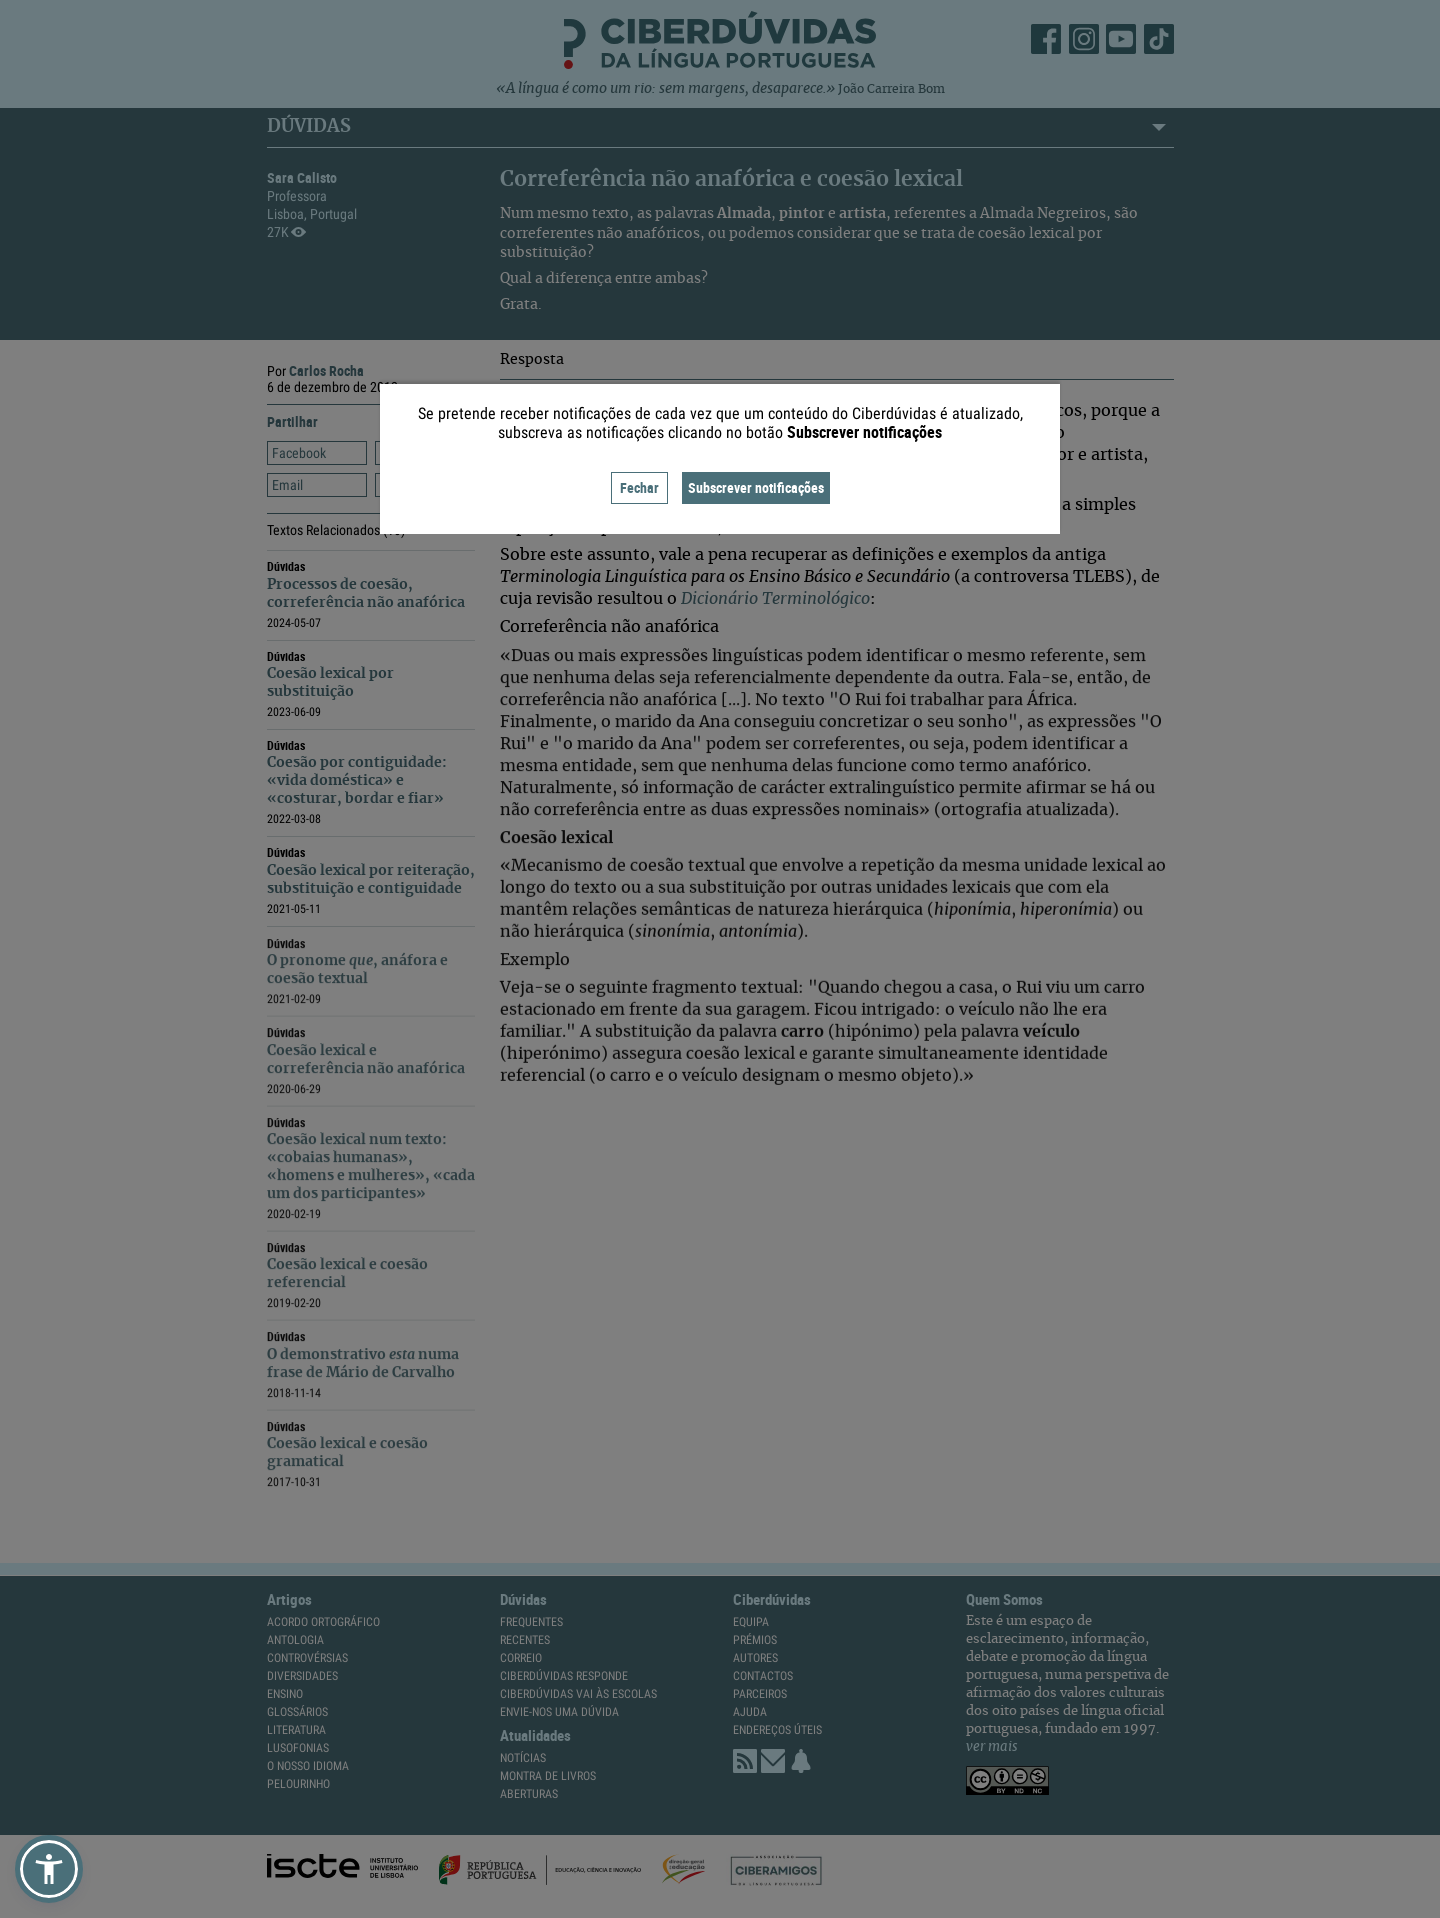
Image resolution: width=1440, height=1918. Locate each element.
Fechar (639, 487)
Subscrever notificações (756, 487)
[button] (49, 1869)
